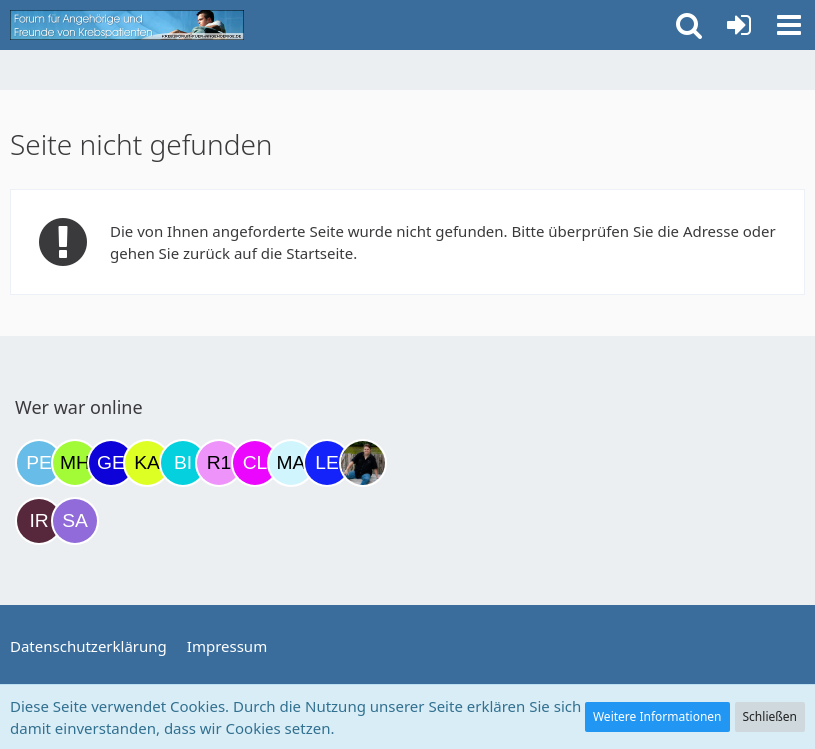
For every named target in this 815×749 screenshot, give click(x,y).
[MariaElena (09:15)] (291, 463)
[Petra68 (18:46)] (39, 463)
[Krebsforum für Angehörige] (127, 25)
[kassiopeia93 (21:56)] (147, 463)
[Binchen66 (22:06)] (183, 463)
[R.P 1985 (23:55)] (219, 463)
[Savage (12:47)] (75, 521)
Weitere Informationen (657, 716)
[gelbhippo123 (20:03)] (111, 463)
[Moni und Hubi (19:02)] (75, 463)
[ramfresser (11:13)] (363, 463)
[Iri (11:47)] (39, 521)
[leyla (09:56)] (327, 463)
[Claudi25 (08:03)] (255, 463)
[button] (789, 25)
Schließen (770, 716)
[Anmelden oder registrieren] (739, 25)
